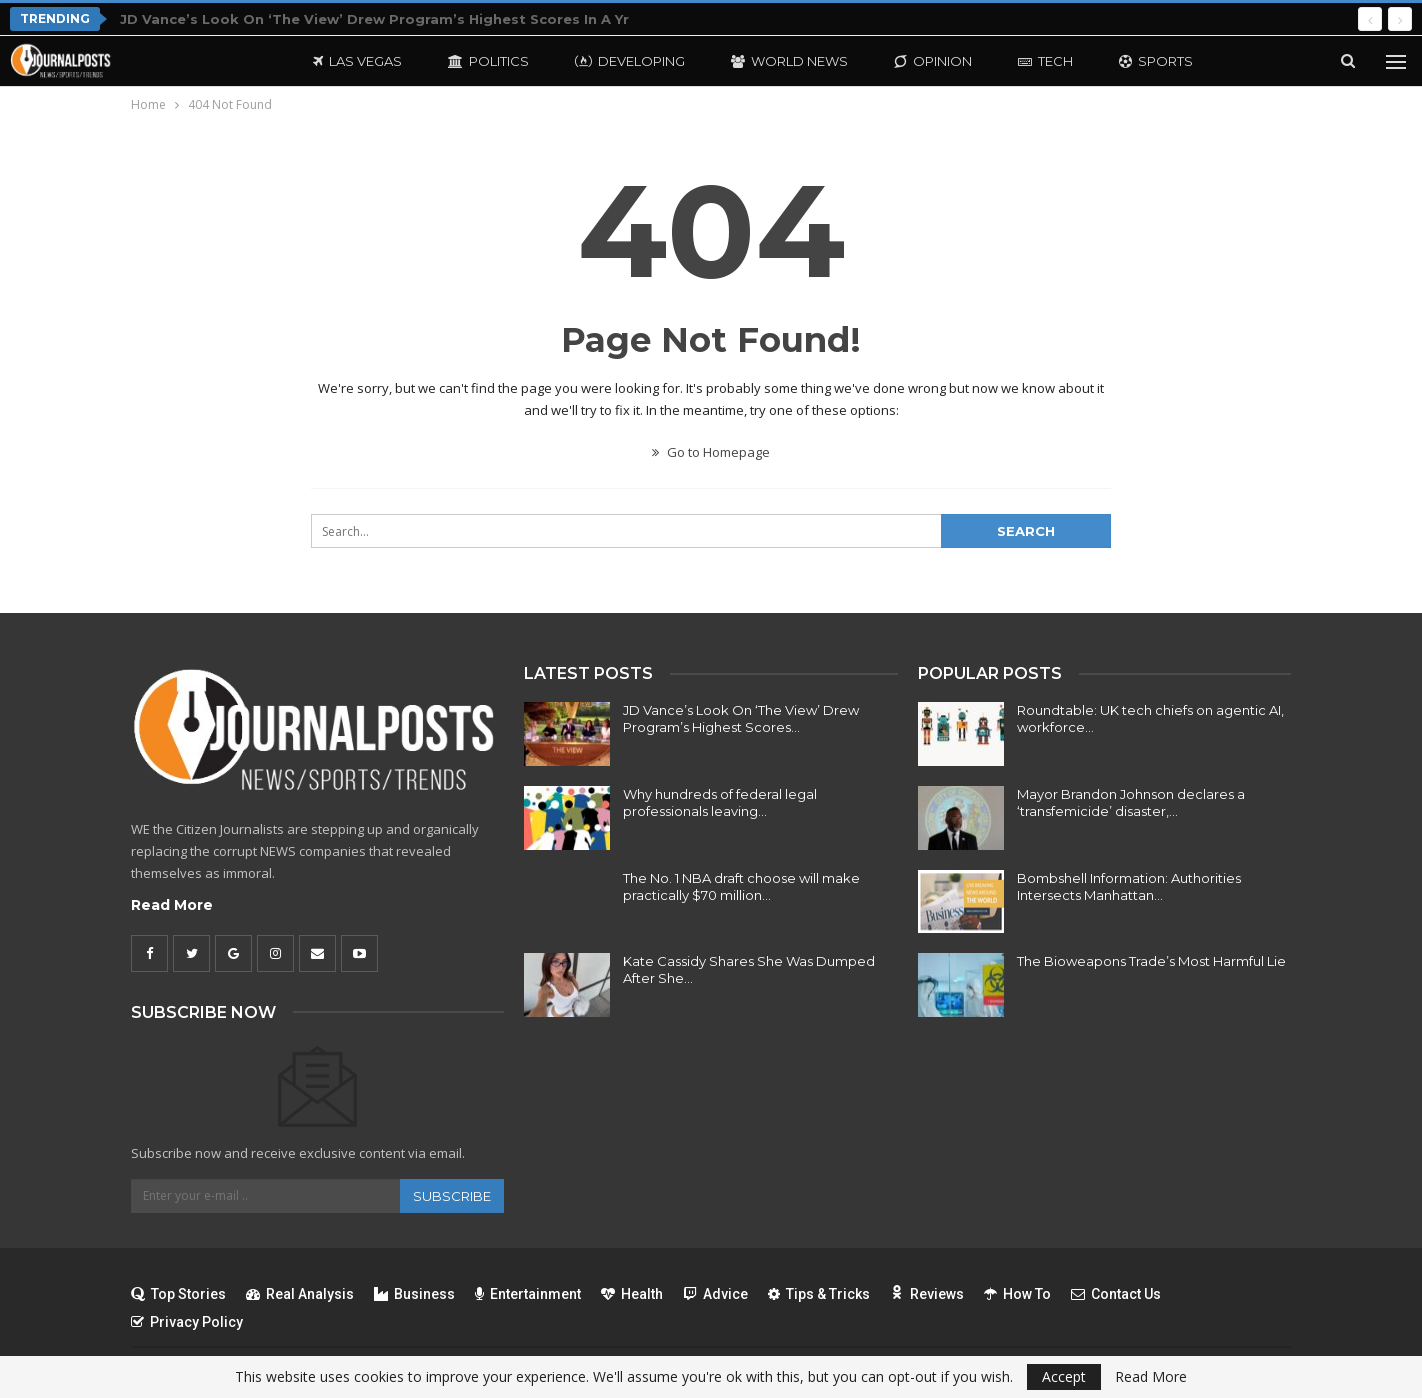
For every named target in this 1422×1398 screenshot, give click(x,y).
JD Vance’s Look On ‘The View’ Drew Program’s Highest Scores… (741, 718)
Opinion (933, 61)
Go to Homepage (711, 452)
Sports (1156, 61)
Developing (630, 61)
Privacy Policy (187, 1322)
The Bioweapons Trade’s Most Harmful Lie (1151, 961)
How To (1017, 1294)
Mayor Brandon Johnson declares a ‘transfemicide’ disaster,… (1131, 802)
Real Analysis (300, 1294)
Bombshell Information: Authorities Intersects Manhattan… (1129, 886)
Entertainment (528, 1294)
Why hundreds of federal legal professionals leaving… (720, 802)
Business (414, 1294)
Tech (1045, 61)
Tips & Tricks (819, 1294)
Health (632, 1294)
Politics (488, 61)
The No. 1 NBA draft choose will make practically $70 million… (741, 886)
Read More (172, 905)
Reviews (927, 1294)
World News (789, 61)
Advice (715, 1294)
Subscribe (452, 1196)
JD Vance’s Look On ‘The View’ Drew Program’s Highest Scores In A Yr (374, 19)
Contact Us (1116, 1294)
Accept (1064, 1376)
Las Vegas (357, 61)
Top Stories (178, 1294)
